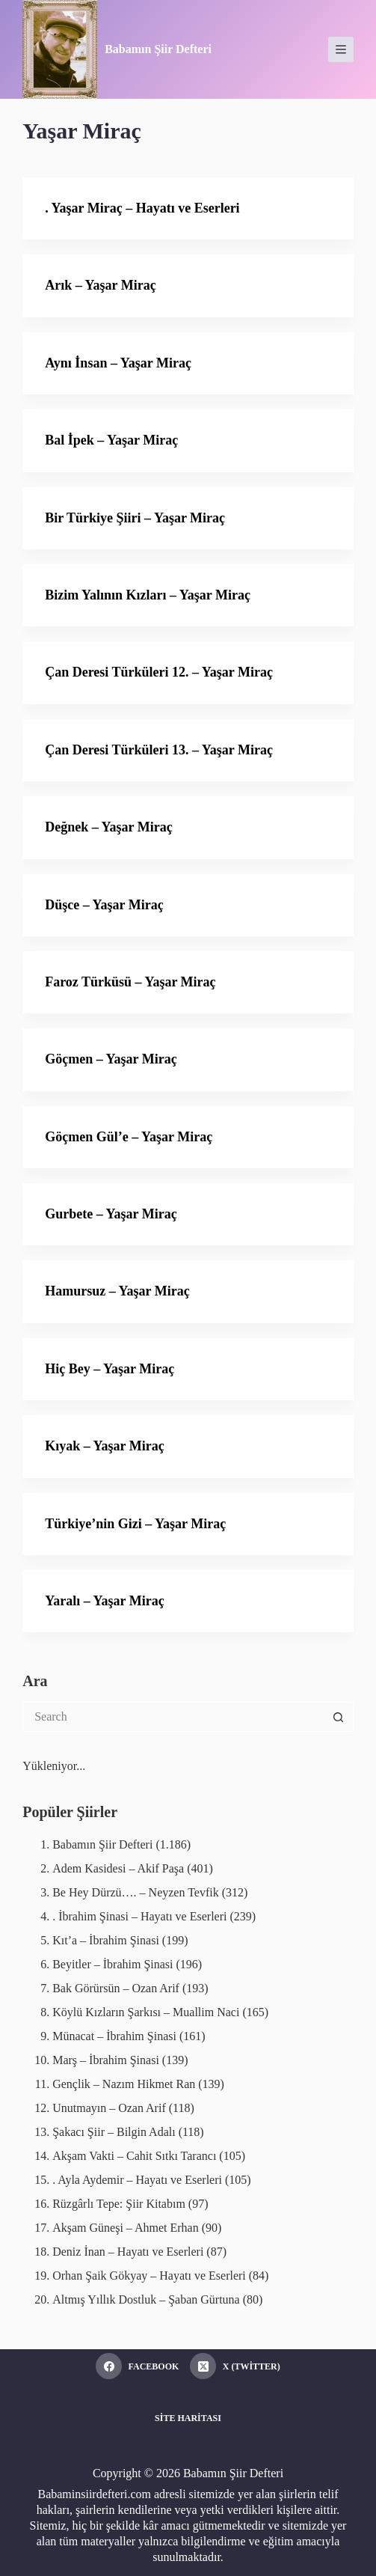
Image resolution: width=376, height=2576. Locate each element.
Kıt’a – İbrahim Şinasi (105, 1940)
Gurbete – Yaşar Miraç (110, 1213)
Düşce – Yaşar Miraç (104, 904)
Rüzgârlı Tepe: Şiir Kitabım (118, 2203)
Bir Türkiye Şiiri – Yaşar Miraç (135, 517)
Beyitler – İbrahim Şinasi (112, 1964)
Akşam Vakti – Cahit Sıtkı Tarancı (134, 2155)
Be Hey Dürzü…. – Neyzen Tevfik (135, 1892)
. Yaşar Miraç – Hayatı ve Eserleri (142, 208)
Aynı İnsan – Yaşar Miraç (118, 362)
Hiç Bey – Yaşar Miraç (109, 1368)
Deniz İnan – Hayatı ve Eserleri (127, 2251)
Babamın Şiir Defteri (158, 49)
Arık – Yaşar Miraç (100, 285)
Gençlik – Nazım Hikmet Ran (123, 2084)
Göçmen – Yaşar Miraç (110, 1059)
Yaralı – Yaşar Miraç (104, 1600)
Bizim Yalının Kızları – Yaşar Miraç (147, 594)
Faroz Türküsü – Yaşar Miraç (130, 981)
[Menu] (341, 49)
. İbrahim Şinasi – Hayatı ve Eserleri (139, 1916)
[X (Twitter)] (235, 2366)
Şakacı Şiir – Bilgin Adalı (113, 2131)
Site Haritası (188, 2418)
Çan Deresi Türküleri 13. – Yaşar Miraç (159, 749)
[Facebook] (137, 2366)
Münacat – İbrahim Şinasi (114, 2036)
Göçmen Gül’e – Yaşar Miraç (128, 1136)
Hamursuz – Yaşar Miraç (117, 1291)
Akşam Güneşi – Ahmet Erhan (125, 2227)
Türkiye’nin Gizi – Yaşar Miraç (135, 1523)
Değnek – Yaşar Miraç (108, 827)
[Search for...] (173, 1717)
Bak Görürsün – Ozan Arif (115, 1988)
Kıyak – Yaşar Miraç (104, 1445)
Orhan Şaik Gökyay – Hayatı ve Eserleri (149, 2275)
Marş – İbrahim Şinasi (105, 2060)
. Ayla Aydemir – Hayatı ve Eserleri (137, 2179)
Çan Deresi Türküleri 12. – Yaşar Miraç (159, 672)
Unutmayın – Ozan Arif (109, 2108)
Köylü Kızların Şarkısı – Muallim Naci (145, 2012)
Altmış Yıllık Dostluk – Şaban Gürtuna (146, 2299)
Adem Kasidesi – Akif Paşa (118, 1868)
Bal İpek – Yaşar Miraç (111, 440)
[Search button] (339, 1717)
